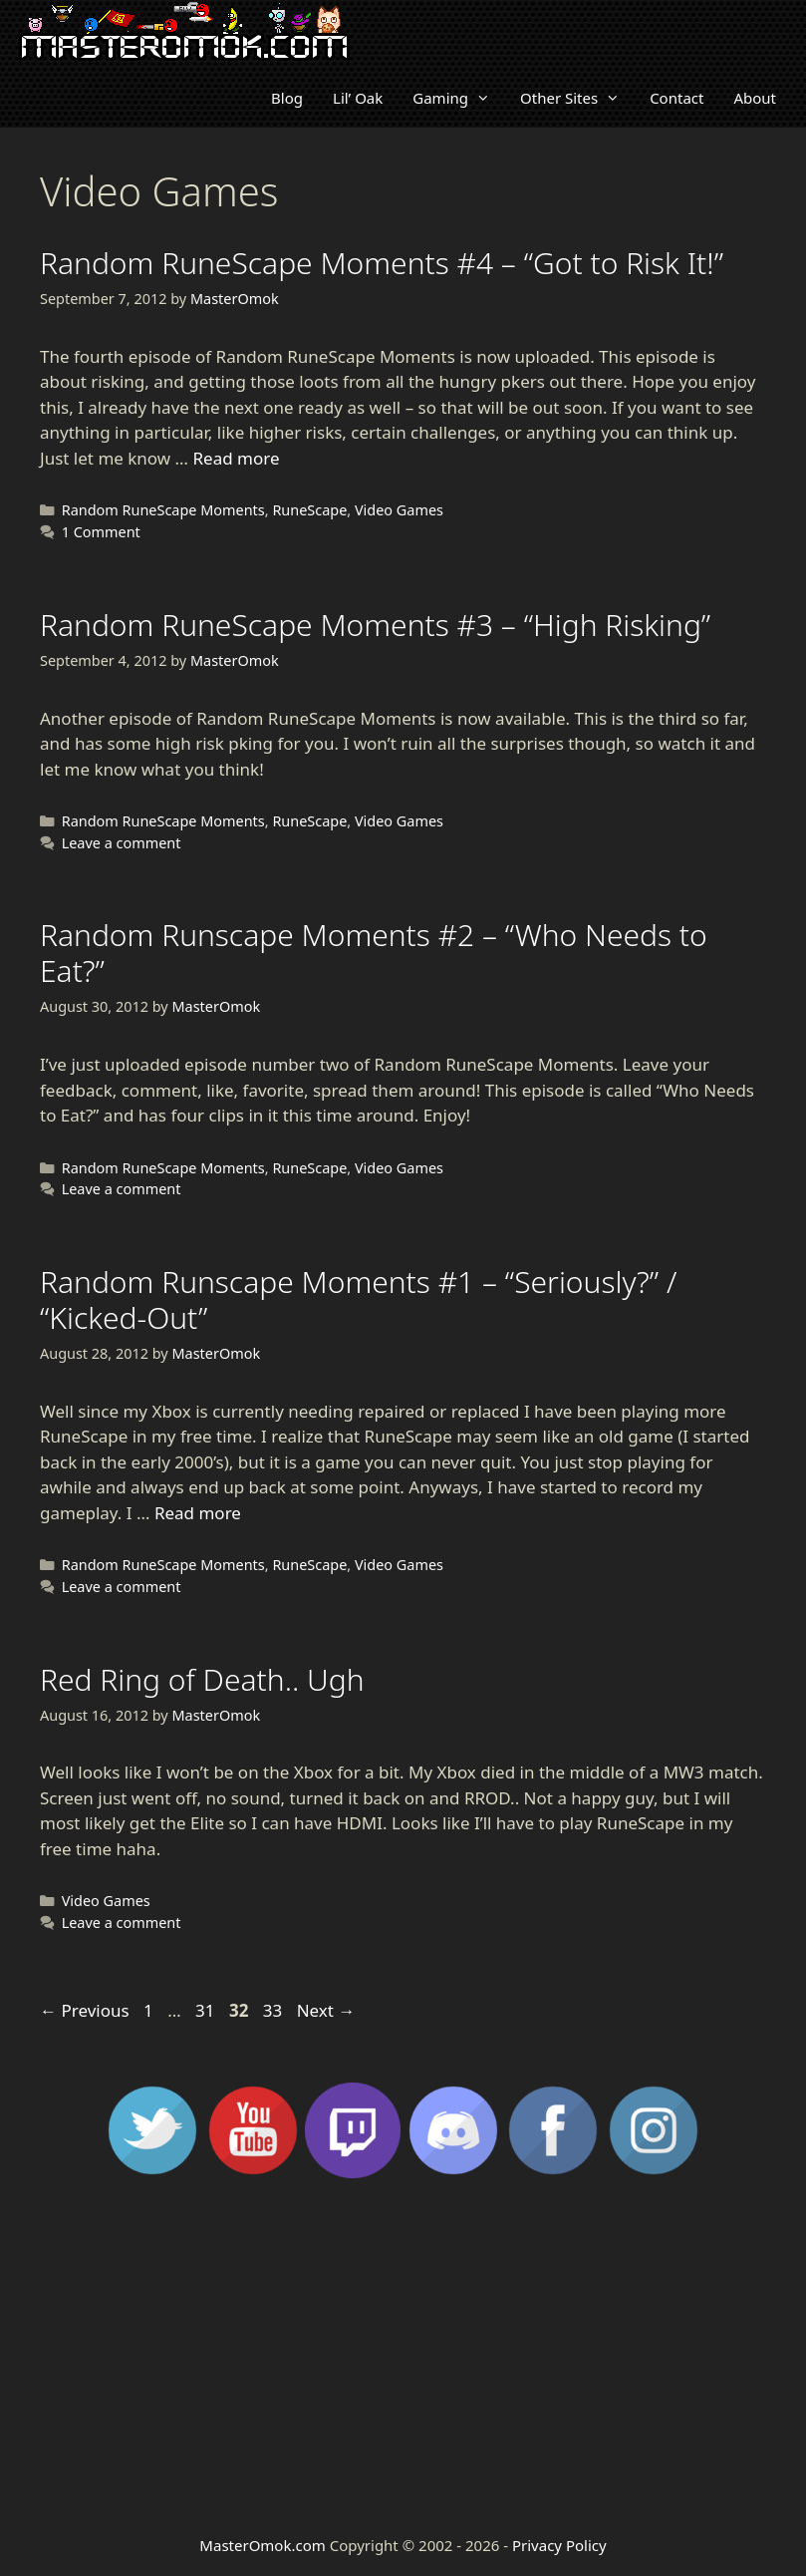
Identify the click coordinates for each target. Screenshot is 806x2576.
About (754, 98)
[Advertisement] (403, 2354)
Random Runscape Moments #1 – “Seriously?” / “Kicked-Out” (358, 1299)
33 (274, 2010)
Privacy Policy (559, 2545)
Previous (85, 2010)
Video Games (399, 509)
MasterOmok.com (262, 2545)
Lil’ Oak (358, 98)
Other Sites (577, 98)
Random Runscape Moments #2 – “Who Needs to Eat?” (373, 952)
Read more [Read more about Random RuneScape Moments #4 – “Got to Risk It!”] (235, 458)
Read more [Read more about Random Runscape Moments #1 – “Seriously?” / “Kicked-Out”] (197, 1512)
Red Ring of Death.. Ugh (202, 1679)
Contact (676, 98)
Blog (287, 98)
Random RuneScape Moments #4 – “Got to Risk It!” (381, 262)
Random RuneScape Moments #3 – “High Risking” (375, 624)
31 (206, 2010)
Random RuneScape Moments (163, 509)
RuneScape (309, 509)
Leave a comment (121, 842)
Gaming (458, 98)
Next (326, 2010)
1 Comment (101, 531)
